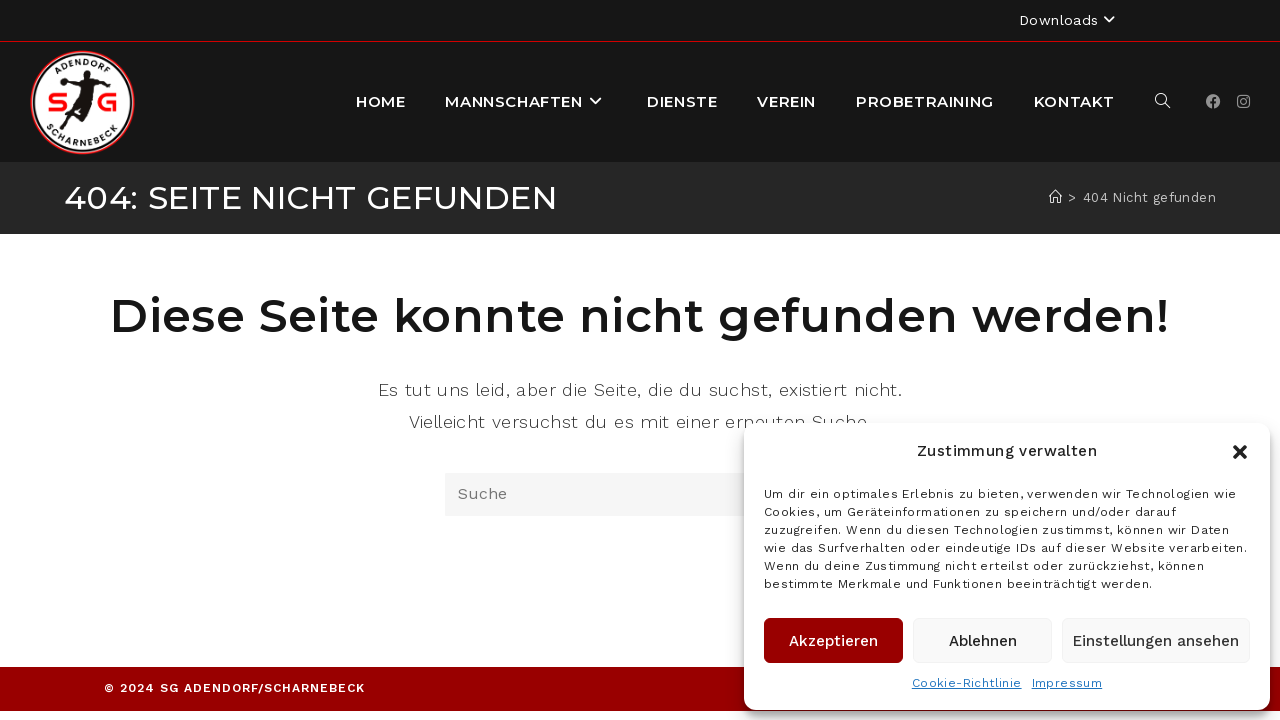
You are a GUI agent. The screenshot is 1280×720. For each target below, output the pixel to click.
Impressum (1067, 683)
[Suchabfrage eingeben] (640, 494)
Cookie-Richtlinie (967, 683)
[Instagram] (1243, 102)
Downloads (1069, 20)
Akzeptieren (833, 641)
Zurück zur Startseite (639, 596)
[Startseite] (1055, 197)
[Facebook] (1213, 102)
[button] (1240, 452)
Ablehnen (983, 641)
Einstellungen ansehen (1156, 641)
